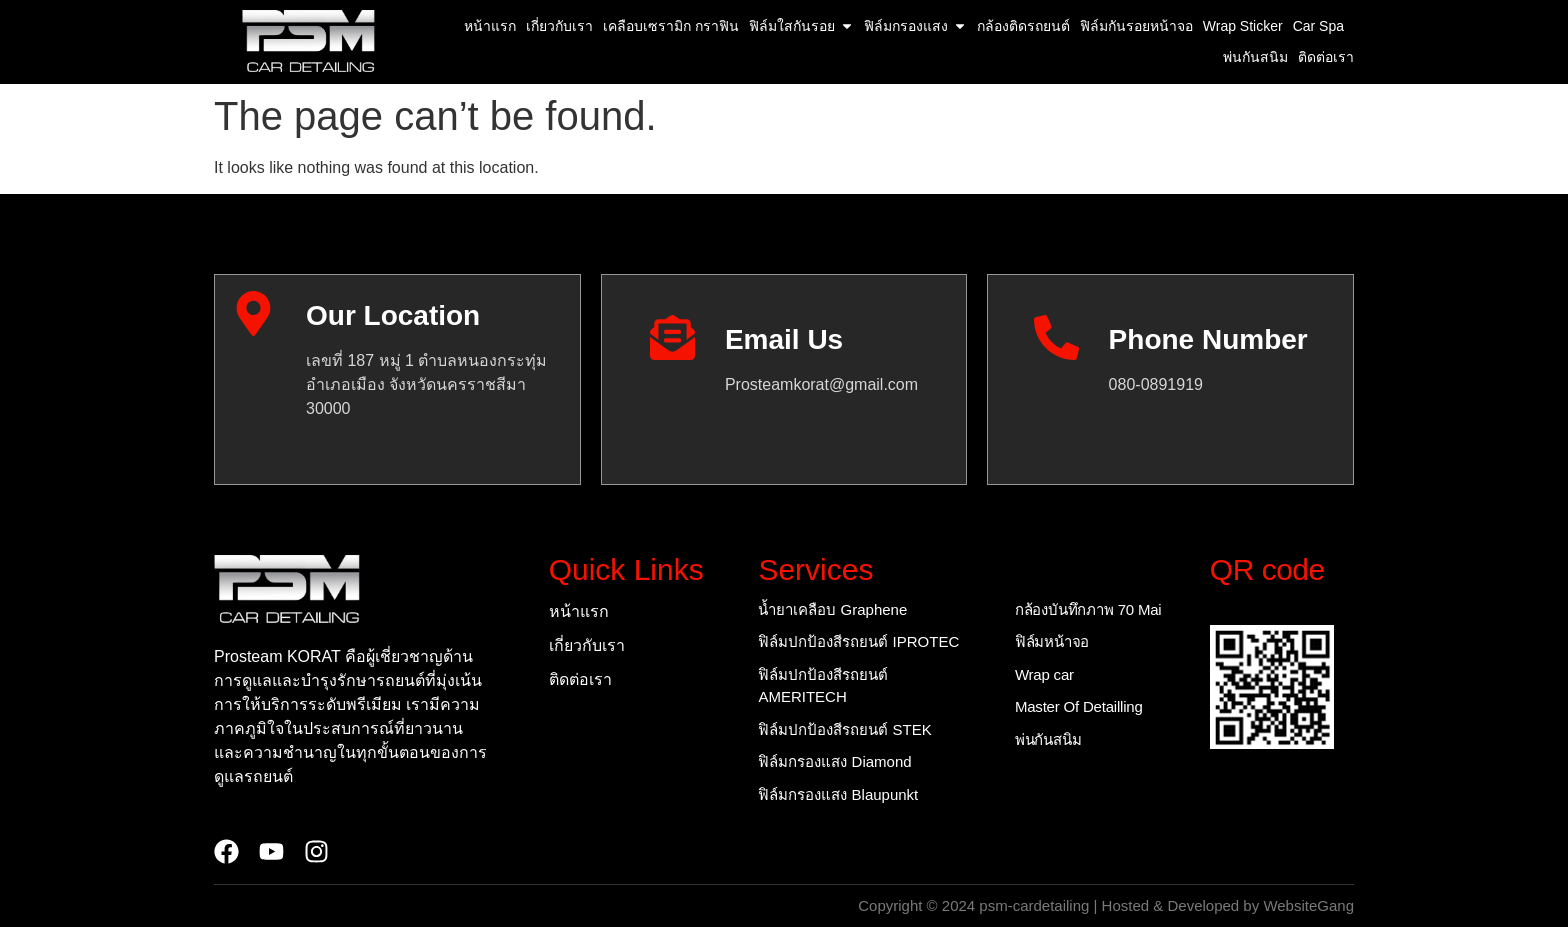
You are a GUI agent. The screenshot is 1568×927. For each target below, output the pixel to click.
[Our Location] (253, 313)
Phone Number (1208, 339)
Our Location (393, 315)
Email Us (784, 339)
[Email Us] (672, 337)
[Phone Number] (1056, 337)
